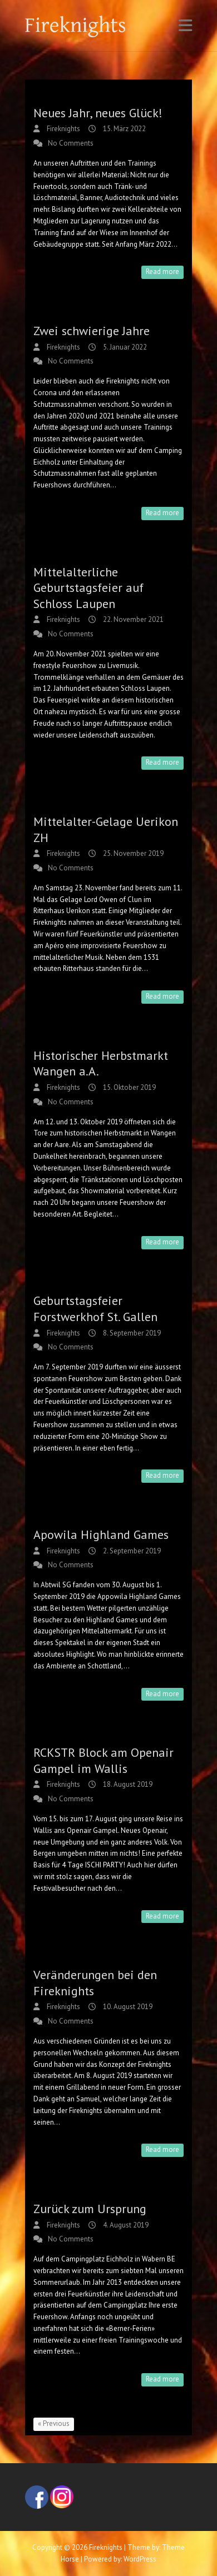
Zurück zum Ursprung (89, 2208)
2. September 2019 (131, 1551)
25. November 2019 (132, 853)
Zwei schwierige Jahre (91, 330)
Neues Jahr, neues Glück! (97, 113)
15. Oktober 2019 (128, 1087)
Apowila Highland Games (101, 1534)
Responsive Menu (185, 25)
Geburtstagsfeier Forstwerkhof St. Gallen (95, 1308)
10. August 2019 (126, 2006)
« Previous (54, 2423)
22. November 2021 (132, 619)
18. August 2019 (126, 1784)
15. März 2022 (123, 128)
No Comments (70, 143)
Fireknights (62, 128)
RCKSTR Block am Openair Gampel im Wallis (103, 1760)
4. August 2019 (125, 2225)
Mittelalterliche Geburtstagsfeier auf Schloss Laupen (88, 587)
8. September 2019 (131, 1333)
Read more (162, 271)
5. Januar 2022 (124, 347)
